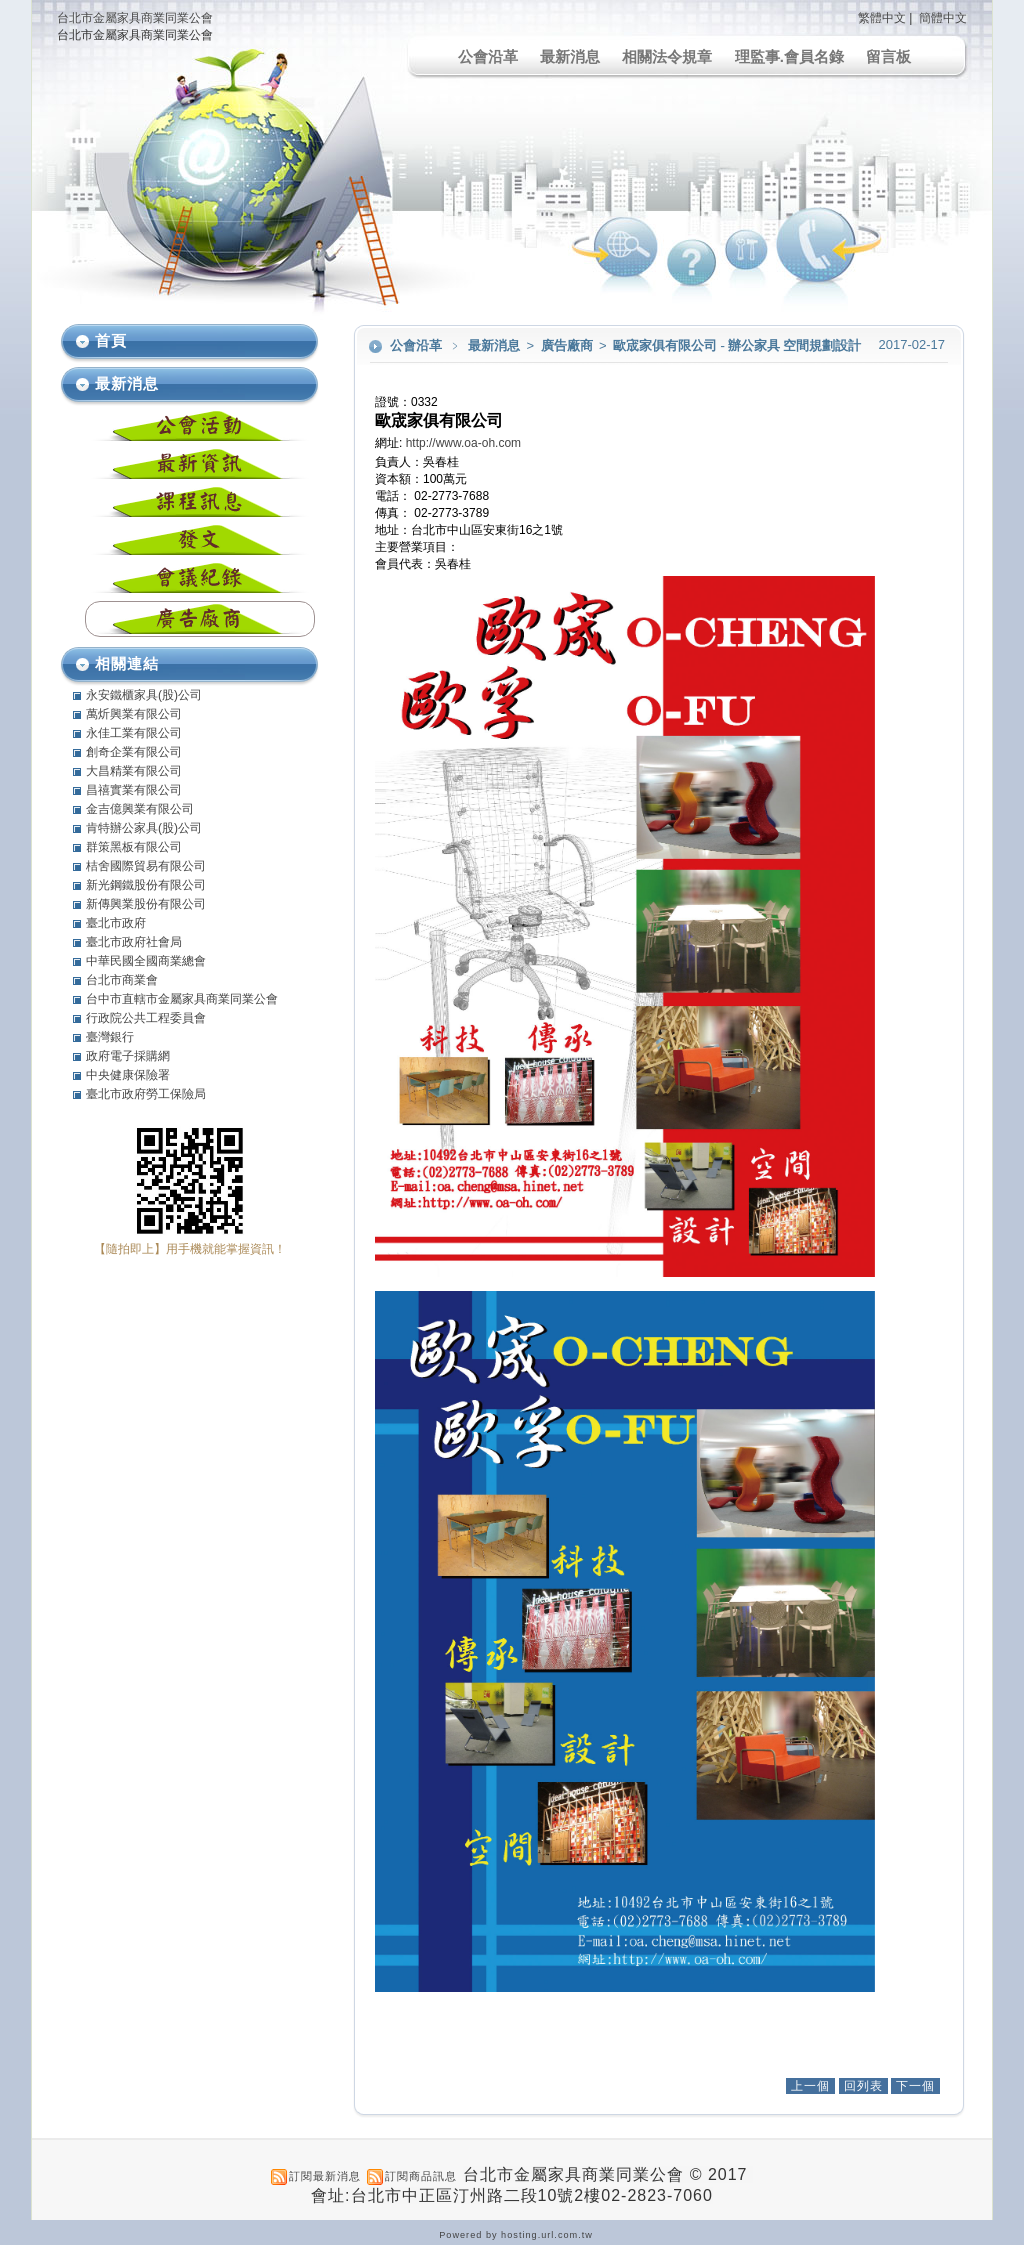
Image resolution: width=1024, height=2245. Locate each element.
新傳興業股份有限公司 (146, 904)
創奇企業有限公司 (134, 752)
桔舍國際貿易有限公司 (146, 866)
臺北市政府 (116, 923)
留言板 (888, 56)
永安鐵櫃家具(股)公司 (144, 695)
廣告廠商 (568, 345)
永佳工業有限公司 (134, 733)
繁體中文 (882, 18)
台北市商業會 (122, 980)
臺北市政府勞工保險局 (146, 1094)
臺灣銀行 (110, 1037)
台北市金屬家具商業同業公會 (135, 18)
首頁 (111, 340)
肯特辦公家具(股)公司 (144, 828)
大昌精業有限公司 (134, 771)
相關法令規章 (667, 56)
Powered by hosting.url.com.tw (516, 2235)
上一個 (810, 2086)
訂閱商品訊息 (421, 2176)
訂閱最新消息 (325, 2176)
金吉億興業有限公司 (140, 809)
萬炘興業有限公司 (134, 714)
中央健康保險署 (128, 1075)
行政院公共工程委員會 (146, 1018)
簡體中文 (943, 18)
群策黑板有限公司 (134, 847)
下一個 (915, 2086)
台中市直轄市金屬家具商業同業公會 (182, 999)
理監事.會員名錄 (789, 56)
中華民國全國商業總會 (146, 961)
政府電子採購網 (128, 1056)
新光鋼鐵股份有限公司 (146, 885)
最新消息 (570, 56)
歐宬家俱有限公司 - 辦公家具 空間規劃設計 (737, 345)
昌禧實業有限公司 (134, 790)
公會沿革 (488, 56)
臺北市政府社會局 (134, 942)
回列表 (863, 2086)
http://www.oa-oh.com (463, 443)
